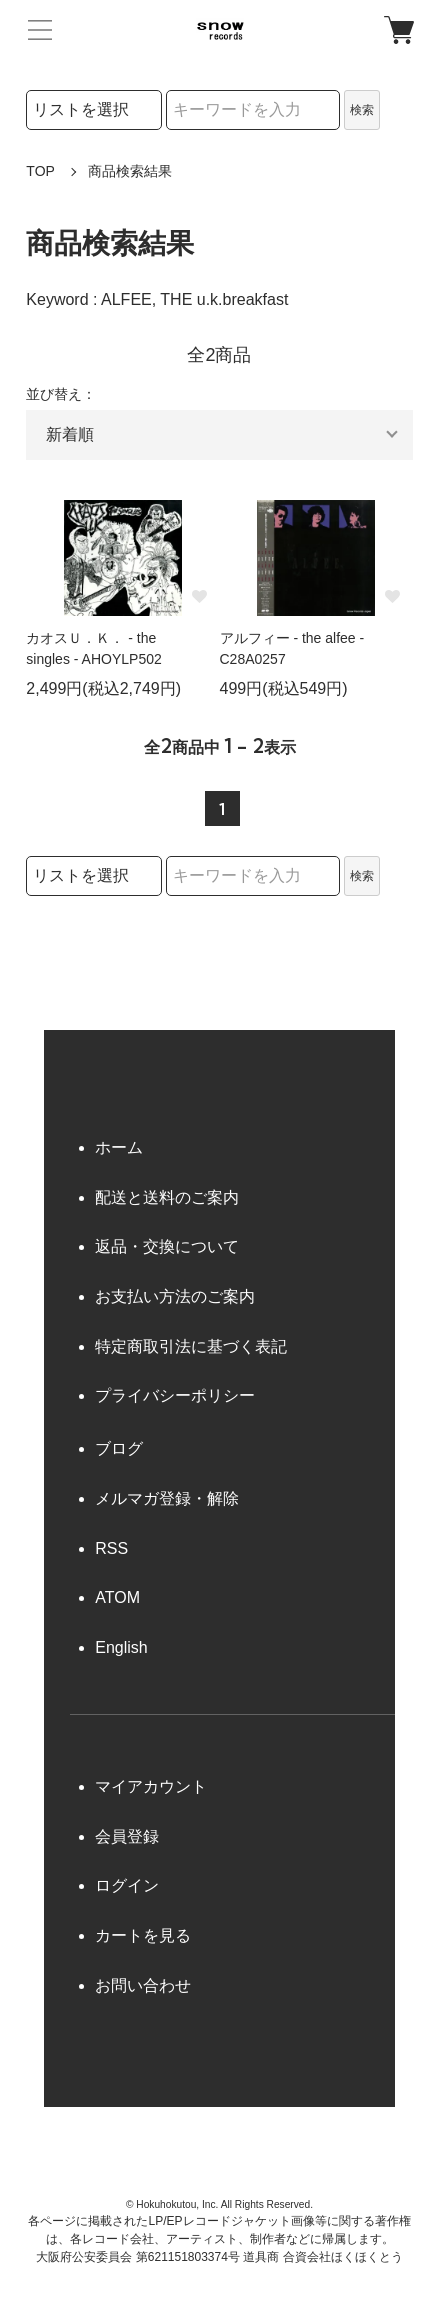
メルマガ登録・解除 (167, 1498)
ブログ (119, 1448)
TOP (40, 171)
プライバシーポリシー (175, 1395)
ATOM (117, 1597)
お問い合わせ (143, 1985)
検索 (362, 110)
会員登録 (127, 1836)
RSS (111, 1548)
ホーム (119, 1147)
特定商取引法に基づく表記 (191, 1346)
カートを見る (143, 1935)
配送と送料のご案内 (167, 1197)
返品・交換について (167, 1246)
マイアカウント (151, 1786)
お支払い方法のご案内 (175, 1296)
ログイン (127, 1885)
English (121, 1647)
